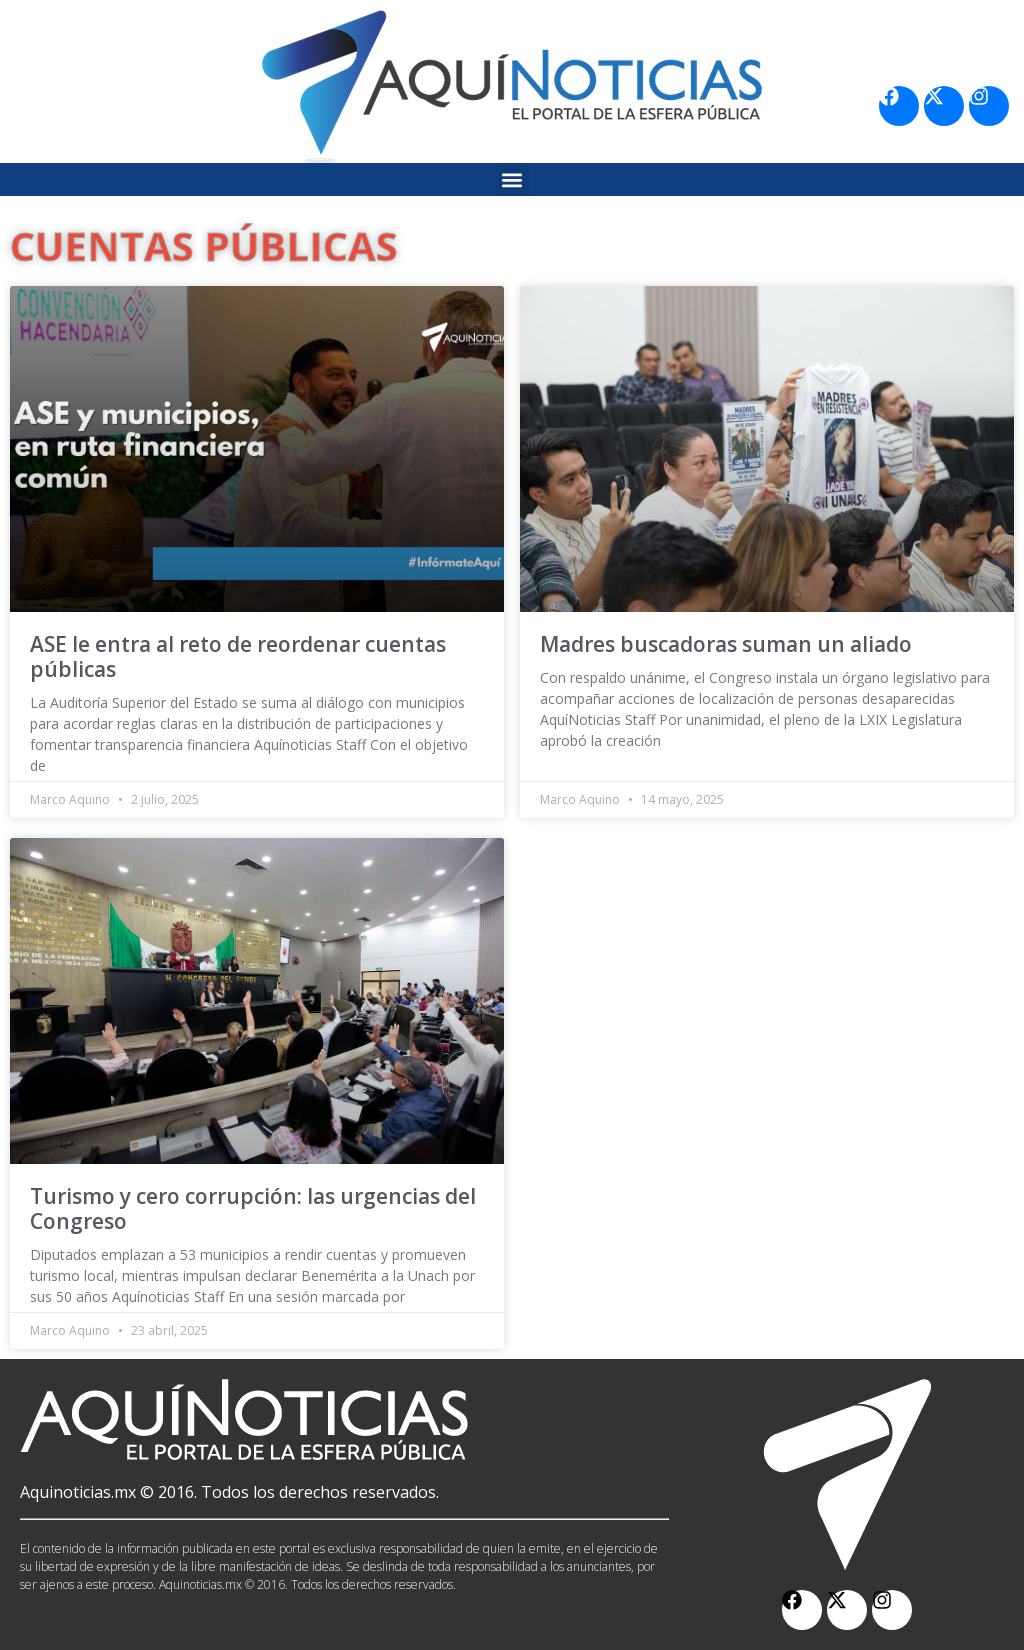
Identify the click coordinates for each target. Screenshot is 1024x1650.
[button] (512, 179)
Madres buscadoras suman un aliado (726, 644)
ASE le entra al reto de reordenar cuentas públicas (238, 656)
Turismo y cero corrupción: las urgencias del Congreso (253, 1208)
